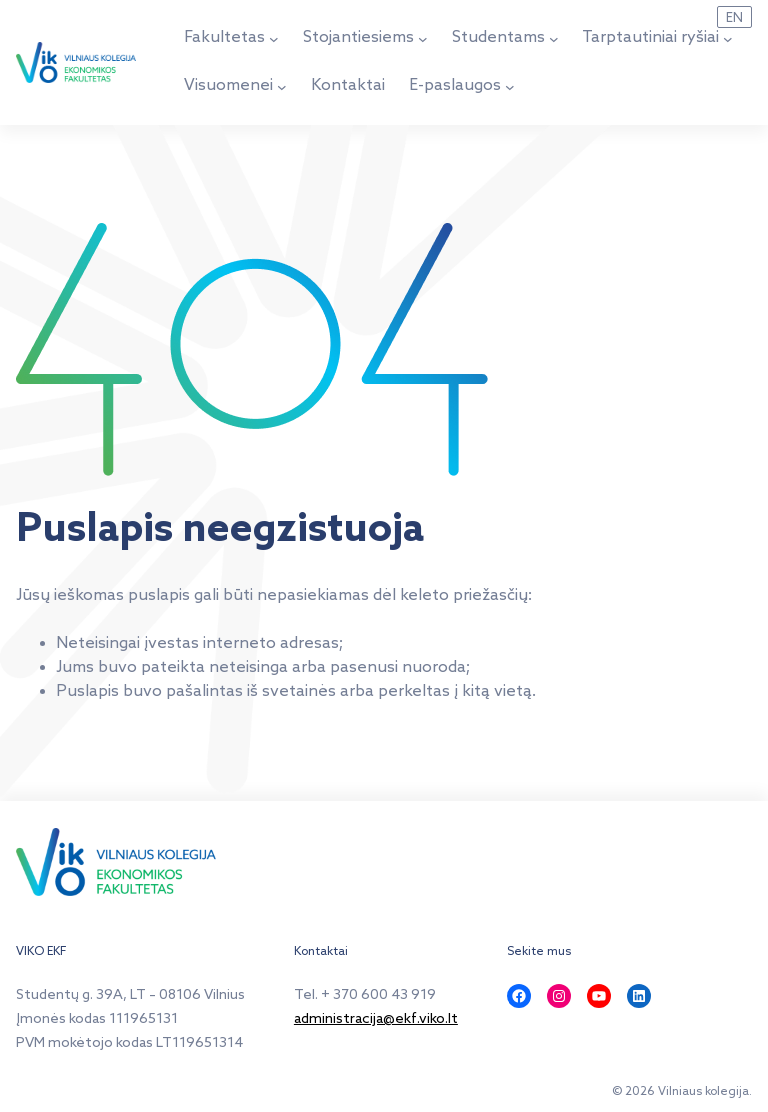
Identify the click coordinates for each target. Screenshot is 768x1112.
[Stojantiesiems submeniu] (423, 39)
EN (734, 18)
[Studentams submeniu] (554, 39)
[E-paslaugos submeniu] (510, 87)
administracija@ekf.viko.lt (376, 1019)
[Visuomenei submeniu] (282, 87)
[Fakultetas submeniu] (274, 39)
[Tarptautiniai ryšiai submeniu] (728, 39)
